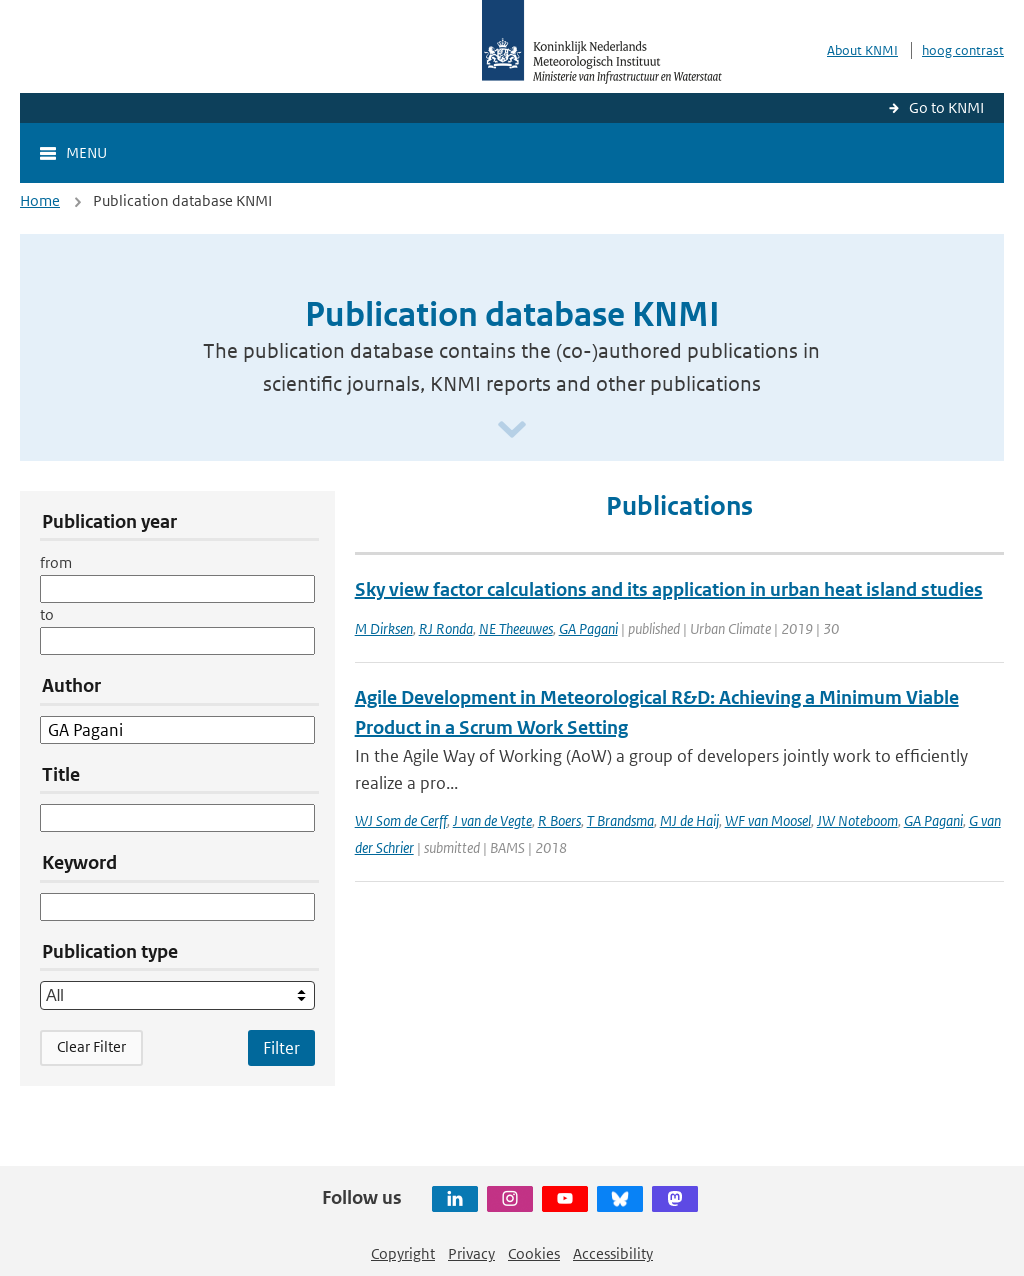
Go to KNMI (946, 107)
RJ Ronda (446, 628)
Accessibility (613, 1253)
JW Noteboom (857, 820)
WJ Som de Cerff (401, 820)
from (56, 562)
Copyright (403, 1253)
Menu (86, 152)
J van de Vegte (492, 820)
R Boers (559, 820)
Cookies (534, 1253)
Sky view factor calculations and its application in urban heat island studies (669, 589)
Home (40, 200)
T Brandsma (620, 820)
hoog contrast (963, 50)
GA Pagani (588, 628)
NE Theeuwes (516, 628)
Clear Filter (91, 1046)
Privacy (471, 1253)
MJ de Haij (689, 820)
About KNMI (862, 50)
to (47, 614)
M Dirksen (384, 628)
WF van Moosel (768, 820)
